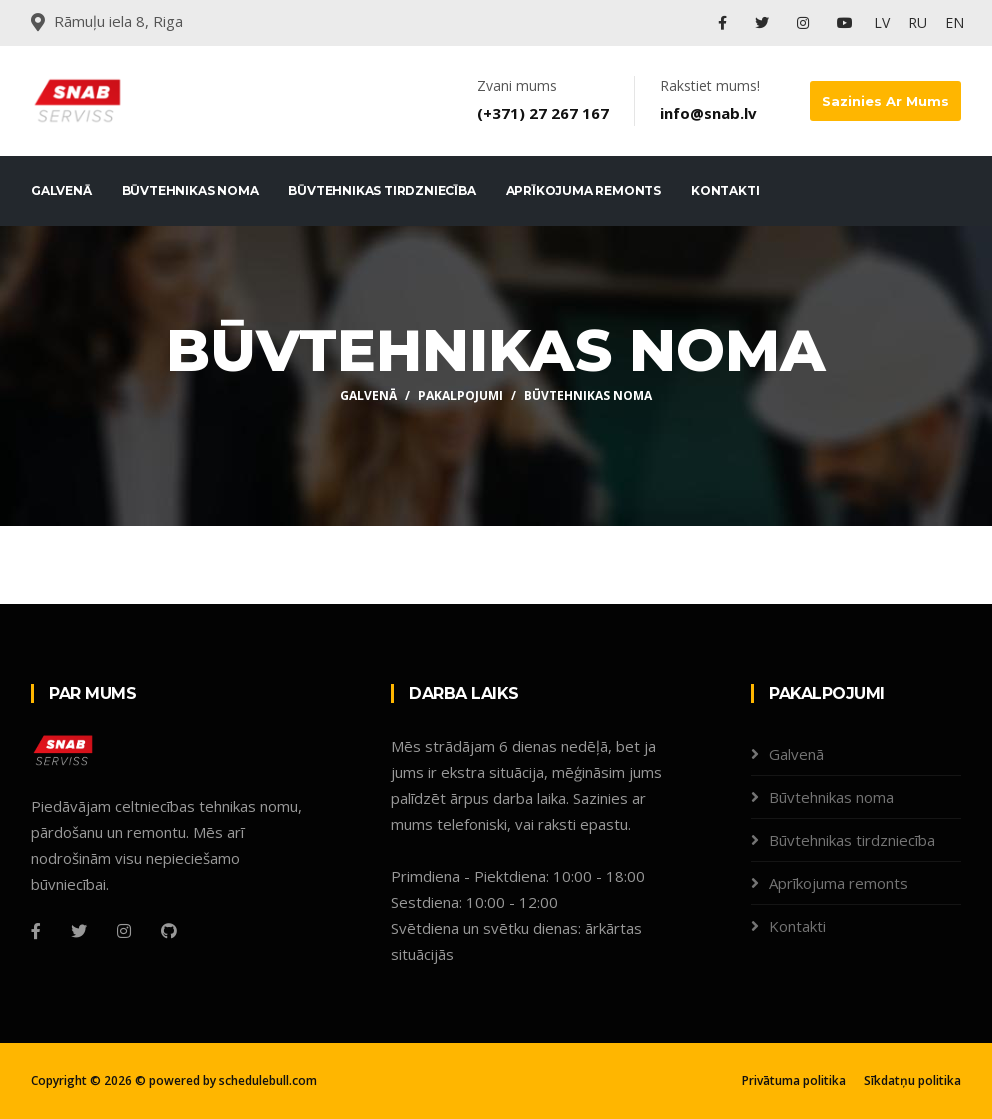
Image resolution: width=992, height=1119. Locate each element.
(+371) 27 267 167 (543, 113)
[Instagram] (124, 931)
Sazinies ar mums (885, 101)
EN (954, 22)
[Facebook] (36, 931)
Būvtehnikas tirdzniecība (381, 190)
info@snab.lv (708, 113)
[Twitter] (79, 931)
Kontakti (725, 190)
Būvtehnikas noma (190, 190)
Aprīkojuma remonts (583, 190)
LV (882, 22)
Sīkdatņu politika (912, 1080)
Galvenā (61, 190)
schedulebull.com (268, 1080)
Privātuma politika (794, 1080)
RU (917, 22)
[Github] (169, 931)
